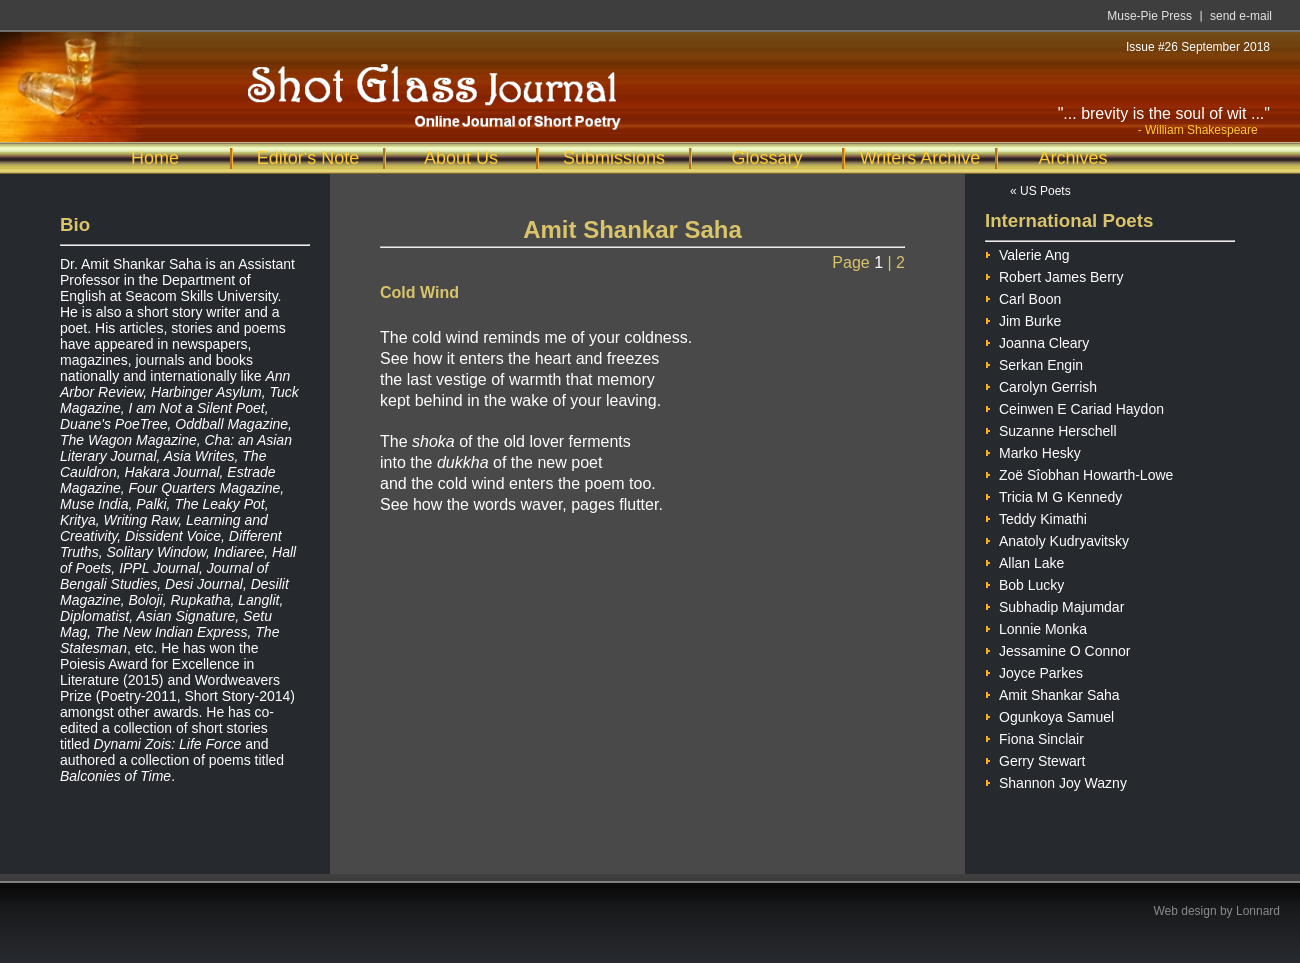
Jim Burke (1023, 318)
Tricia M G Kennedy (1053, 494)
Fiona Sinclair (1034, 736)
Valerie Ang (1027, 252)
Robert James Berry (1054, 274)
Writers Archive (920, 158)
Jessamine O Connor (1058, 648)
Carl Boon (1023, 296)
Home (155, 158)
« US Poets (1040, 191)
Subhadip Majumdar (1054, 604)
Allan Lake (1024, 560)
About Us (461, 158)
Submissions (614, 158)
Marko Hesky (1033, 450)
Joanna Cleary (1037, 340)
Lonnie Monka (1036, 626)
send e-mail (1241, 16)
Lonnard (1258, 911)
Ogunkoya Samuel (1049, 714)
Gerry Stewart (1035, 758)
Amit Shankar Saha (1052, 692)
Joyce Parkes (1034, 670)
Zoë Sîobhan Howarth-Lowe (1079, 472)
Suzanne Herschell (1051, 428)
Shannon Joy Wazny (1056, 780)
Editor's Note (308, 158)
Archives (1072, 158)
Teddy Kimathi (1036, 516)
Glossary (766, 158)
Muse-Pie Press (1149, 16)
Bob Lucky (1024, 582)
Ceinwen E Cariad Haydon (1074, 406)
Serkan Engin (1034, 362)
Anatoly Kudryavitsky (1057, 538)
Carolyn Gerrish (1041, 384)
